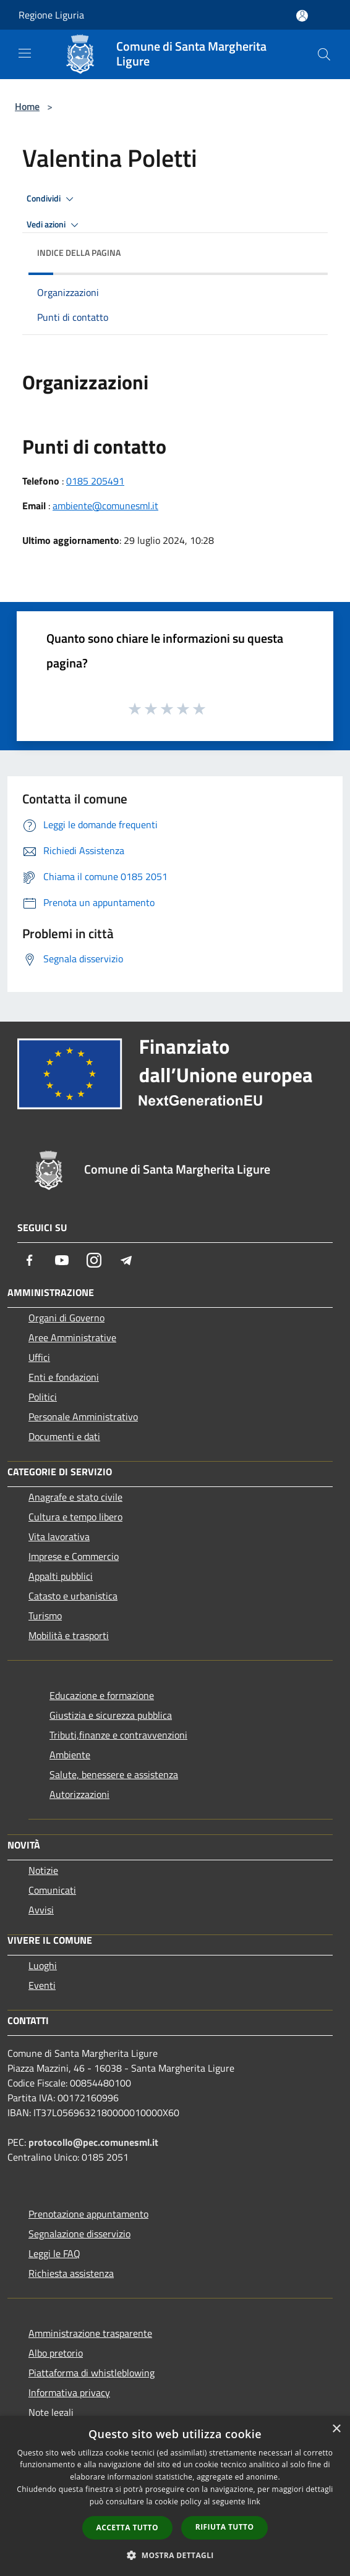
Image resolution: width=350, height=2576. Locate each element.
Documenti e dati (64, 1436)
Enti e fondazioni (63, 1377)
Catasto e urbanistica (72, 1595)
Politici (42, 1396)
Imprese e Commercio (73, 1556)
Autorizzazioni (79, 1794)
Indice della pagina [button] (79, 252)
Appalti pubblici (60, 1576)
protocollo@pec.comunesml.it (93, 2142)
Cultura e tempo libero (75, 1516)
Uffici (39, 1357)
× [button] (336, 2429)
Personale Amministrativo (83, 1416)
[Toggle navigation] (24, 53)
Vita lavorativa (59, 1536)
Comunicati (52, 1890)
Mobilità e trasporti (68, 1635)
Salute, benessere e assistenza (113, 1774)
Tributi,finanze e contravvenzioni (118, 1734)
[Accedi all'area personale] (302, 15)
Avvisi (41, 1909)
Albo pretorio (55, 2352)
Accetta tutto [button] (127, 2527)
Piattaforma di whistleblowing (91, 2372)
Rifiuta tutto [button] (224, 2527)
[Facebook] (29, 1260)
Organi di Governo (66, 1317)
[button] (175, 2555)
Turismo (45, 1615)
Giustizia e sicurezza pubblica (110, 1715)
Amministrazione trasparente (90, 2333)
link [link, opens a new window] (253, 2501)
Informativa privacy (69, 2392)
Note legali (51, 2412)
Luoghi (42, 1965)
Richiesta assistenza (71, 2273)
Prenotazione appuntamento (88, 2213)
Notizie (43, 1870)
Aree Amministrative (72, 1337)
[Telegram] (126, 1260)
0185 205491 (95, 480)
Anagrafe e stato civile (75, 1496)
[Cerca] (324, 54)
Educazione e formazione (101, 1695)
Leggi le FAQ (54, 2253)
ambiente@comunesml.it (105, 505)
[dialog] (175, 2496)
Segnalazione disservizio (79, 2233)
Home (27, 106)
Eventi (42, 1985)
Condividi (52, 199)
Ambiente (69, 1754)
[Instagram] (94, 1260)
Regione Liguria (51, 14)
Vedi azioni (54, 225)
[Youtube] (61, 1260)
